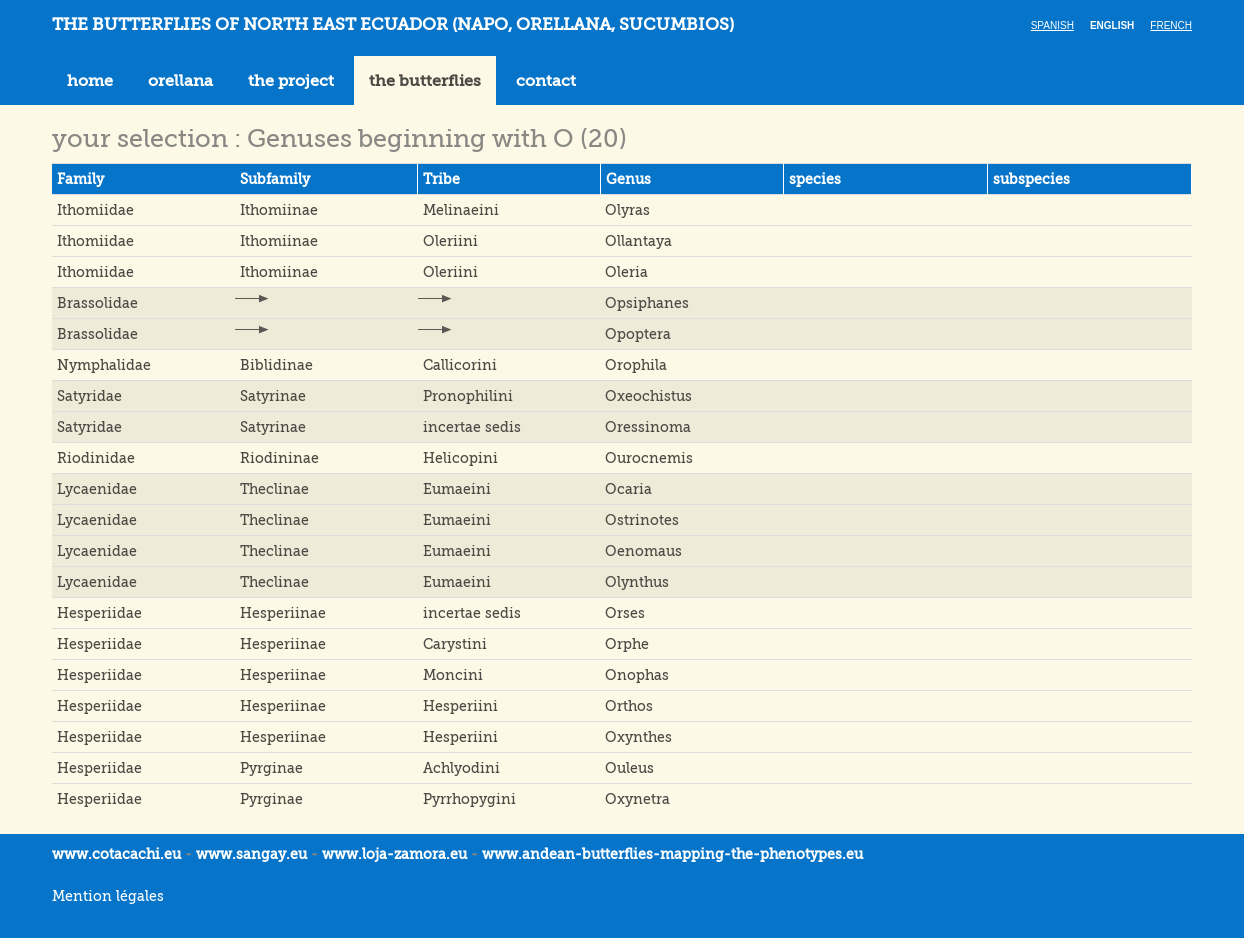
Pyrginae (271, 768)
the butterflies (425, 81)
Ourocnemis (649, 458)
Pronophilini (468, 396)
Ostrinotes (642, 520)
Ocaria (628, 489)
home (90, 81)
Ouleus (629, 768)
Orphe (627, 644)
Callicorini (460, 365)
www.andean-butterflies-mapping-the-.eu (672, 854)
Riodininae (279, 458)
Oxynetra (637, 799)
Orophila (636, 365)
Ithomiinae (279, 210)
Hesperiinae (283, 613)
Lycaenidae (97, 489)
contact (546, 81)
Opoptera (638, 334)
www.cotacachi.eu (116, 854)
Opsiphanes (647, 303)
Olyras (627, 210)
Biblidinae (276, 365)
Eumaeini (457, 489)
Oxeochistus (648, 396)
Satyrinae (273, 396)
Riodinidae (96, 458)
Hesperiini (460, 706)
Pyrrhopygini (469, 799)
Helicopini (460, 458)
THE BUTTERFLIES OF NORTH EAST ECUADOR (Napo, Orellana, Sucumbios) (393, 24)
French (1171, 25)
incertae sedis (472, 427)
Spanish (1052, 25)
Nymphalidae (104, 365)
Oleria (626, 272)
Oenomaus (643, 551)
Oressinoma (648, 427)
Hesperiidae (99, 613)
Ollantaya (638, 241)
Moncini (453, 675)
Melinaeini (461, 210)
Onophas (637, 675)
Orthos (629, 706)
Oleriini (450, 241)
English (1112, 25)
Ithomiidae (95, 210)
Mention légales (108, 896)
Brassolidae (97, 303)
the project (291, 81)
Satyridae (89, 396)
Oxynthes (638, 737)
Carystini (455, 644)
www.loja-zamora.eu (394, 854)
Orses (625, 613)
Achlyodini (461, 768)
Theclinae (274, 489)
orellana (180, 81)
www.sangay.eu (251, 854)
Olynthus (637, 582)
